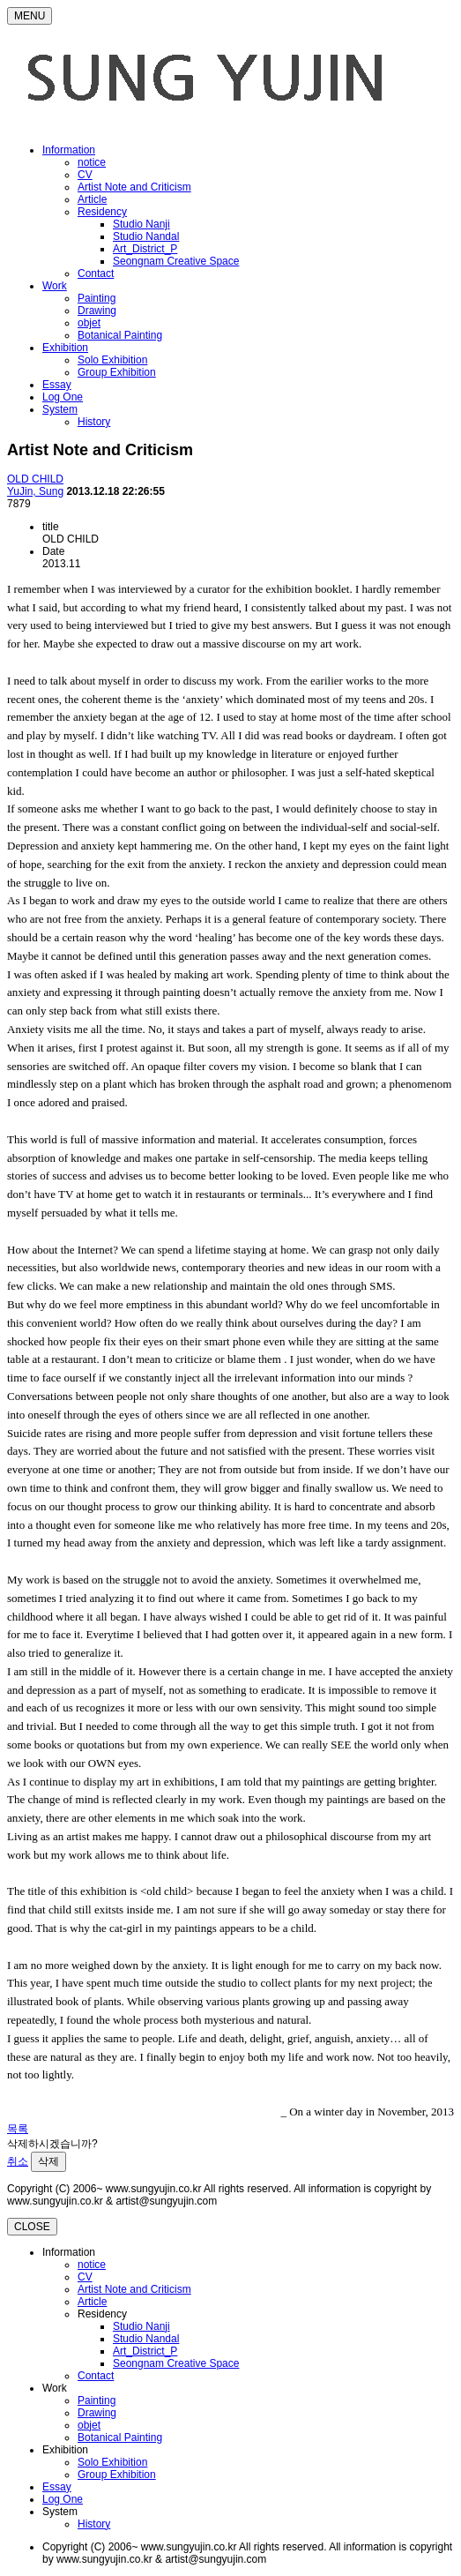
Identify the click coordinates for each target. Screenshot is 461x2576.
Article (92, 199)
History (94, 422)
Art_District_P (145, 249)
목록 (17, 2129)
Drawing (97, 310)
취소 (17, 2161)
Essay (56, 384)
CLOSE (32, 2226)
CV (85, 174)
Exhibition (65, 347)
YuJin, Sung (35, 491)
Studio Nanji (141, 224)
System (60, 409)
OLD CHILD (35, 479)
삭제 (48, 2161)
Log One (62, 397)
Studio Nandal (146, 236)
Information (68, 150)
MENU (29, 16)
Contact (96, 273)
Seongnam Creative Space (176, 261)
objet (89, 323)
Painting (96, 298)
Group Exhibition (117, 372)
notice (92, 162)
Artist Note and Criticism (134, 187)
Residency (102, 212)
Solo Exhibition (112, 360)
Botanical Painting (120, 335)
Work (54, 286)
